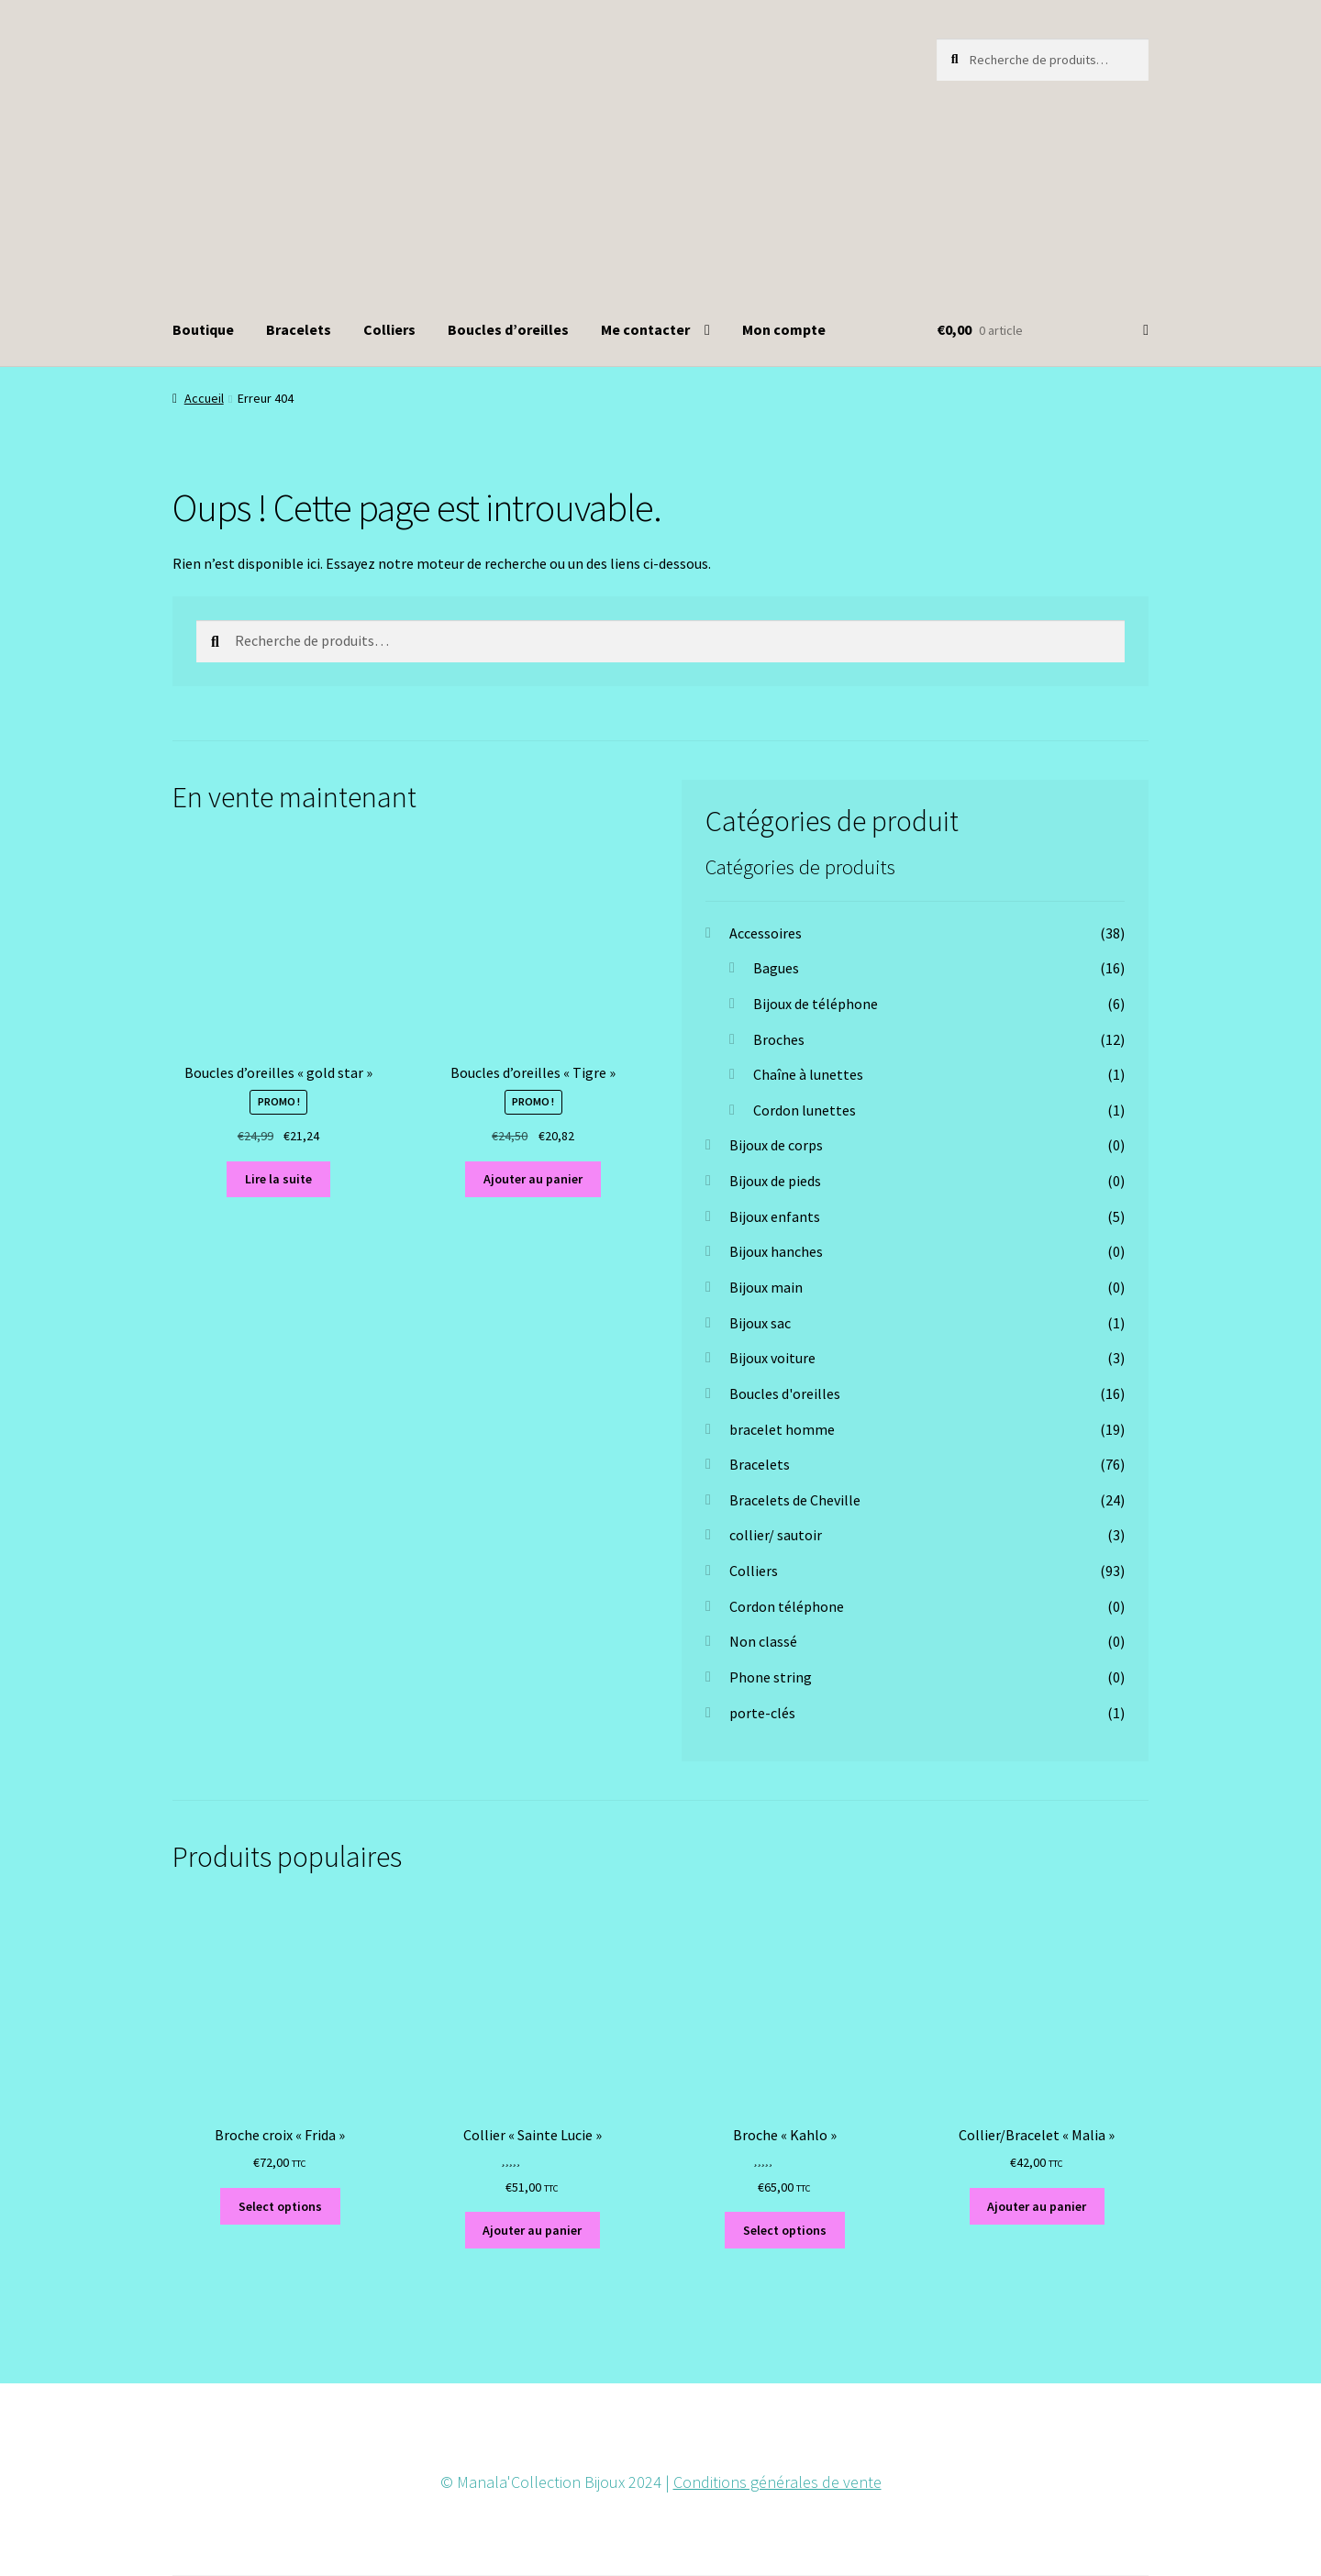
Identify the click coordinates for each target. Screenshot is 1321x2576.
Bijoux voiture (772, 1358)
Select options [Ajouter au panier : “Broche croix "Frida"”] (280, 2206)
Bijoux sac (760, 1323)
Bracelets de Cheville (794, 1500)
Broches (779, 1039)
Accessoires (765, 933)
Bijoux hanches (776, 1251)
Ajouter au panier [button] (533, 1179)
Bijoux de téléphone (815, 1003)
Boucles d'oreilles (784, 1393)
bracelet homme (782, 1429)
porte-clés (762, 1713)
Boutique (203, 329)
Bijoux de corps (776, 1145)
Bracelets (298, 329)
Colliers (389, 329)
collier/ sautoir (775, 1535)
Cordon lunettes (804, 1110)
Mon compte (784, 329)
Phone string (770, 1677)
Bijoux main (766, 1287)
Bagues (776, 968)
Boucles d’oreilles (508, 329)
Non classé (763, 1641)
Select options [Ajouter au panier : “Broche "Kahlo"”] (785, 2230)
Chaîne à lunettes (808, 1074)
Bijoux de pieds (775, 1180)
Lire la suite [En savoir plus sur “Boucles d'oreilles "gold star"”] (278, 1179)
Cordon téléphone (786, 1606)
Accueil (204, 398)
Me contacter (645, 329)
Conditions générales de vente (777, 2482)
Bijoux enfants (774, 1216)
